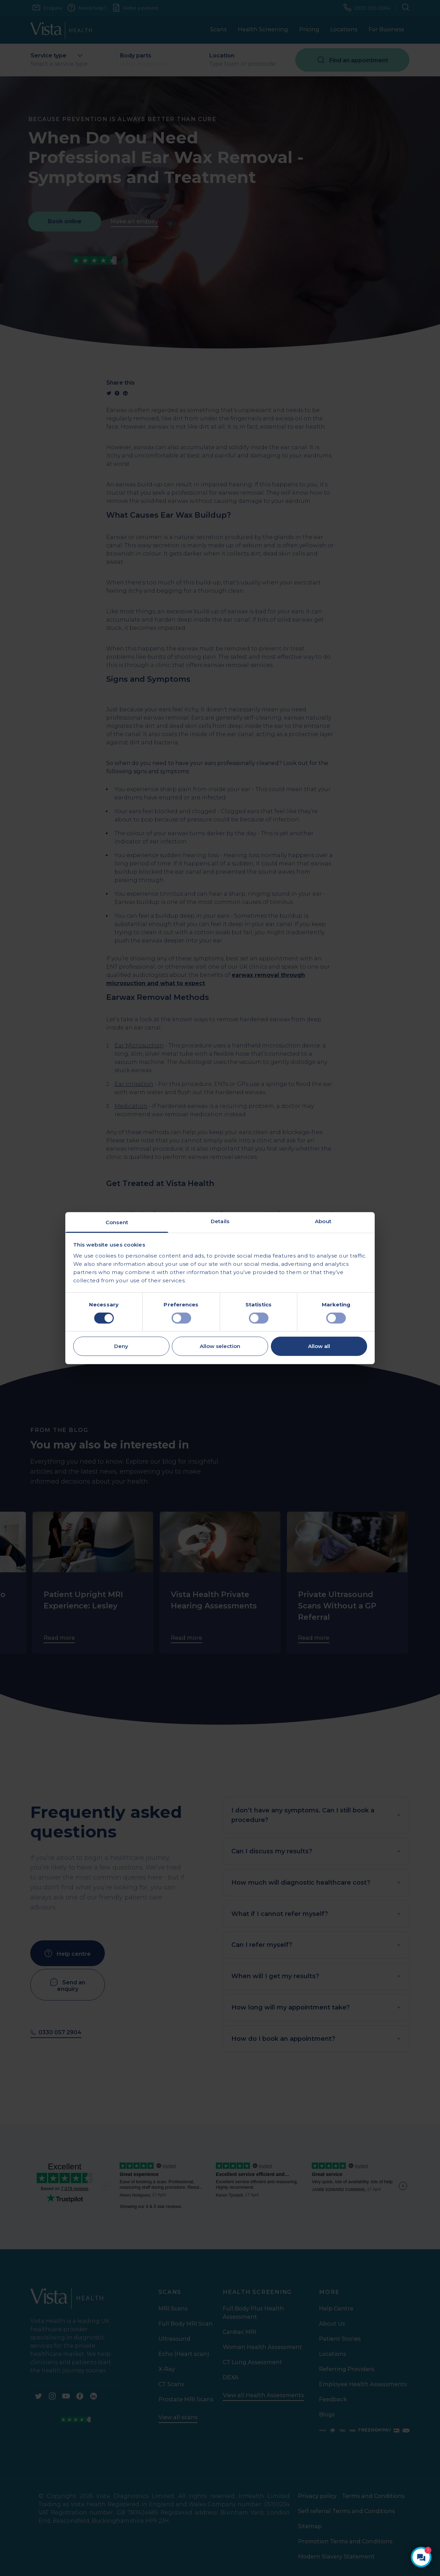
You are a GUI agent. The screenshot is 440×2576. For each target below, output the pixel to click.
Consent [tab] (117, 1222)
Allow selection (220, 1346)
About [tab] (323, 1221)
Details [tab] (220, 1221)
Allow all (319, 1346)
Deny (121, 1346)
